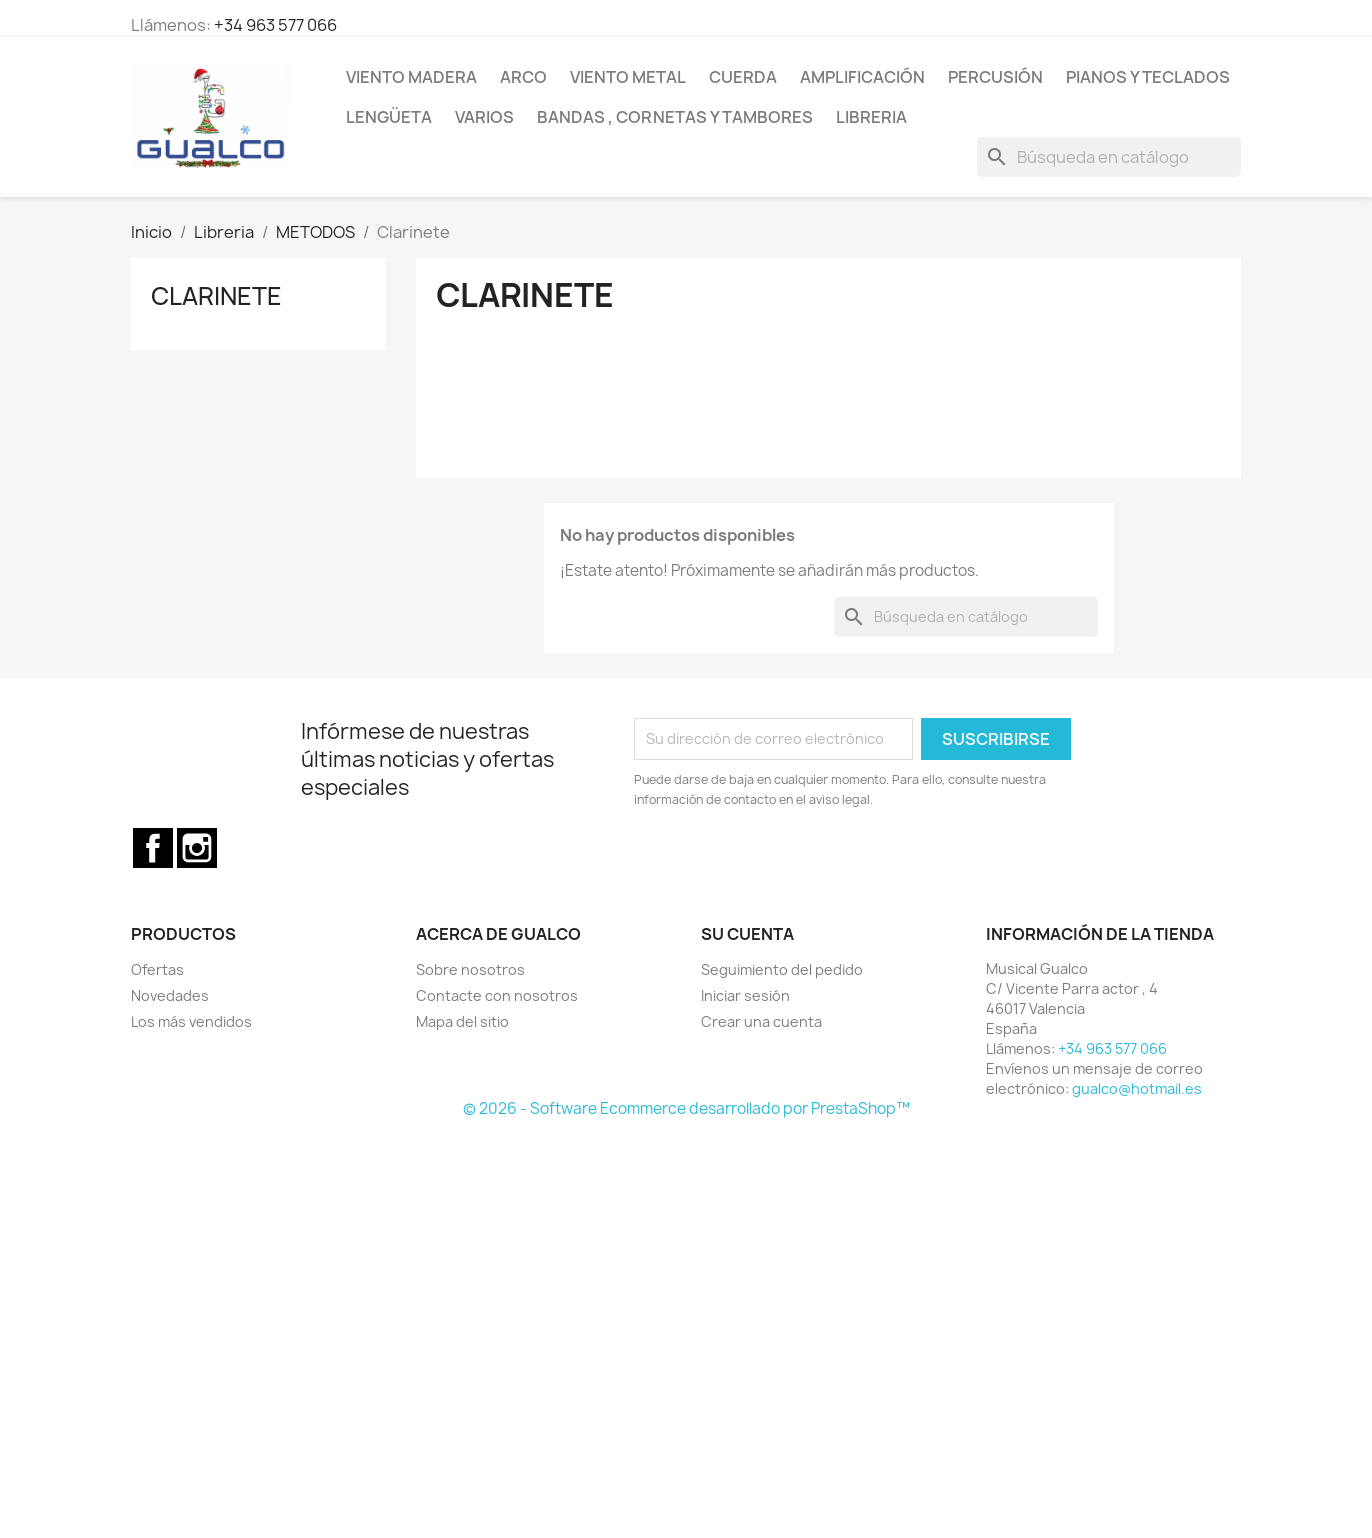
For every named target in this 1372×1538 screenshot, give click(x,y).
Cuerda (743, 77)
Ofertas (157, 969)
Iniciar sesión (745, 995)
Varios (484, 117)
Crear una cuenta (761, 1021)
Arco (523, 77)
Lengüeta (389, 117)
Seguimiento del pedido (782, 969)
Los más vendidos (191, 1021)
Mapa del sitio (462, 1021)
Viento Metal (628, 77)
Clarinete (216, 296)
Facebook (153, 848)
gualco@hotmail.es (1137, 1088)
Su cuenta (747, 934)
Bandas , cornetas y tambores (675, 117)
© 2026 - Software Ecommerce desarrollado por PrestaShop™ (686, 1108)
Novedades (170, 995)
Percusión (995, 77)
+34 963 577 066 (275, 25)
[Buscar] (1109, 157)
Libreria (871, 117)
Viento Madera (411, 77)
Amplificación (862, 77)
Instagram (197, 848)
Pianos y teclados (1148, 77)
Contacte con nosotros (497, 995)
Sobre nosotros (470, 969)
